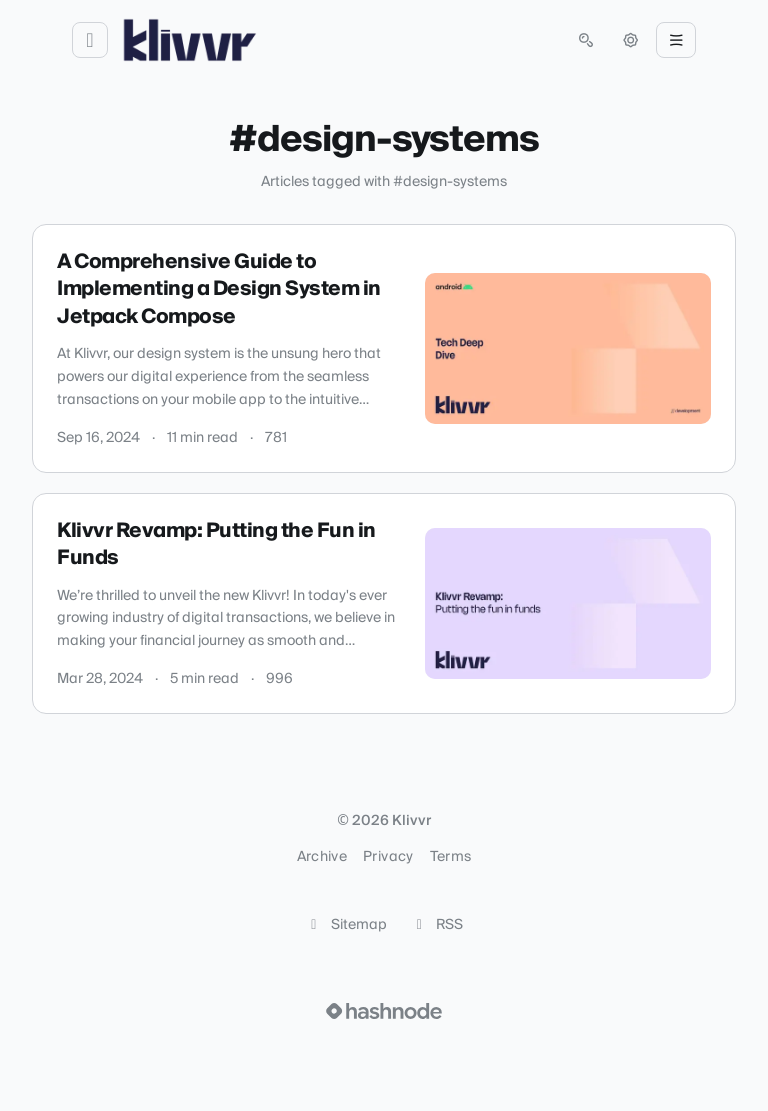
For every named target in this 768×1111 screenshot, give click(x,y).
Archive (322, 857)
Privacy (388, 857)
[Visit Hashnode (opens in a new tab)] (384, 1011)
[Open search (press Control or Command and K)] (586, 40)
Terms (451, 857)
